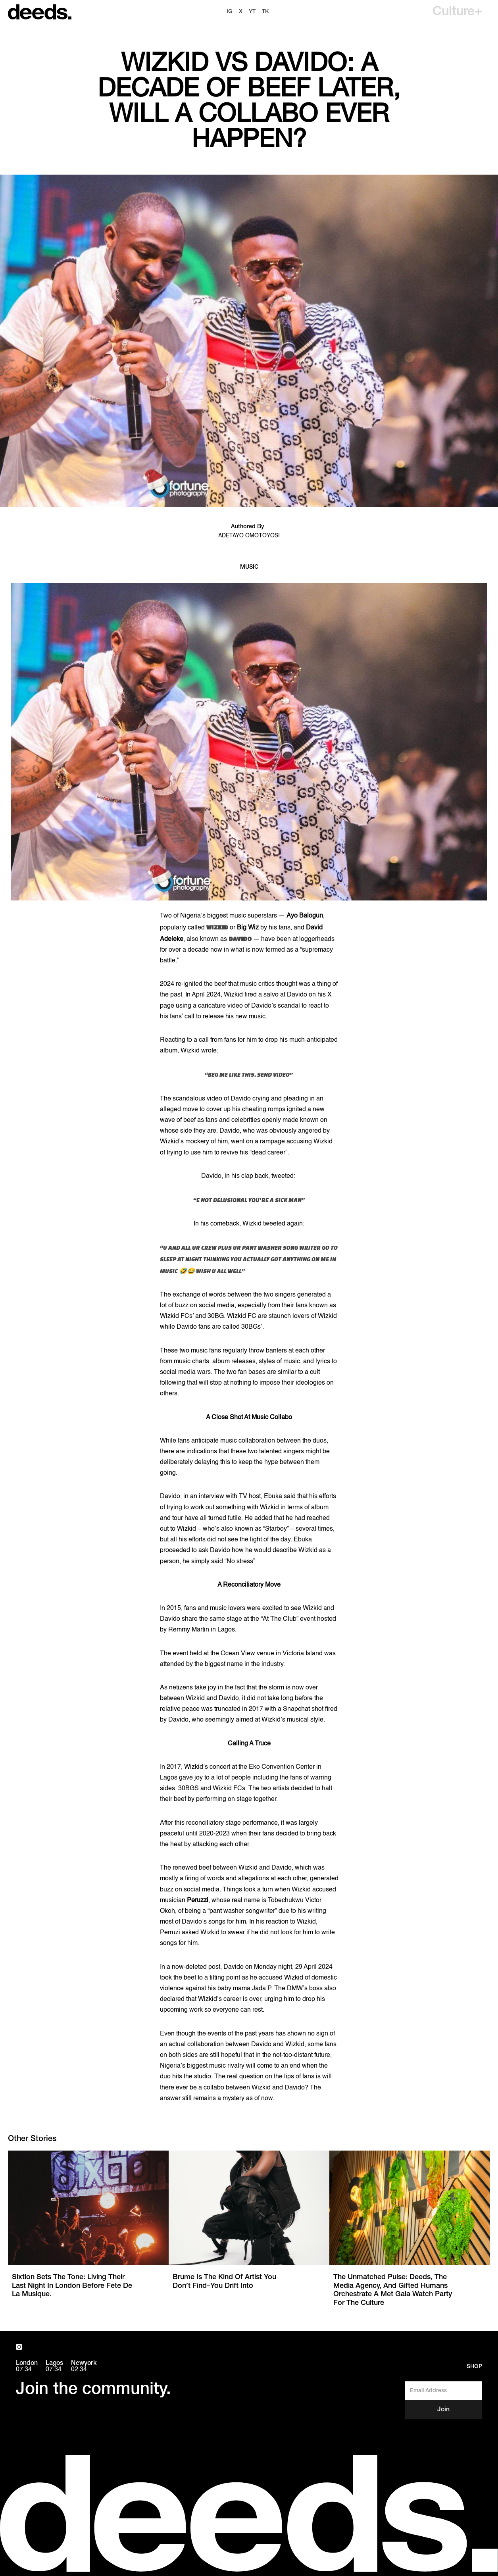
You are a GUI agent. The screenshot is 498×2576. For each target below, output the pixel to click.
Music (249, 567)
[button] (457, 12)
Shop (474, 2366)
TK (265, 11)
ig (230, 11)
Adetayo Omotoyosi (249, 536)
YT (252, 11)
